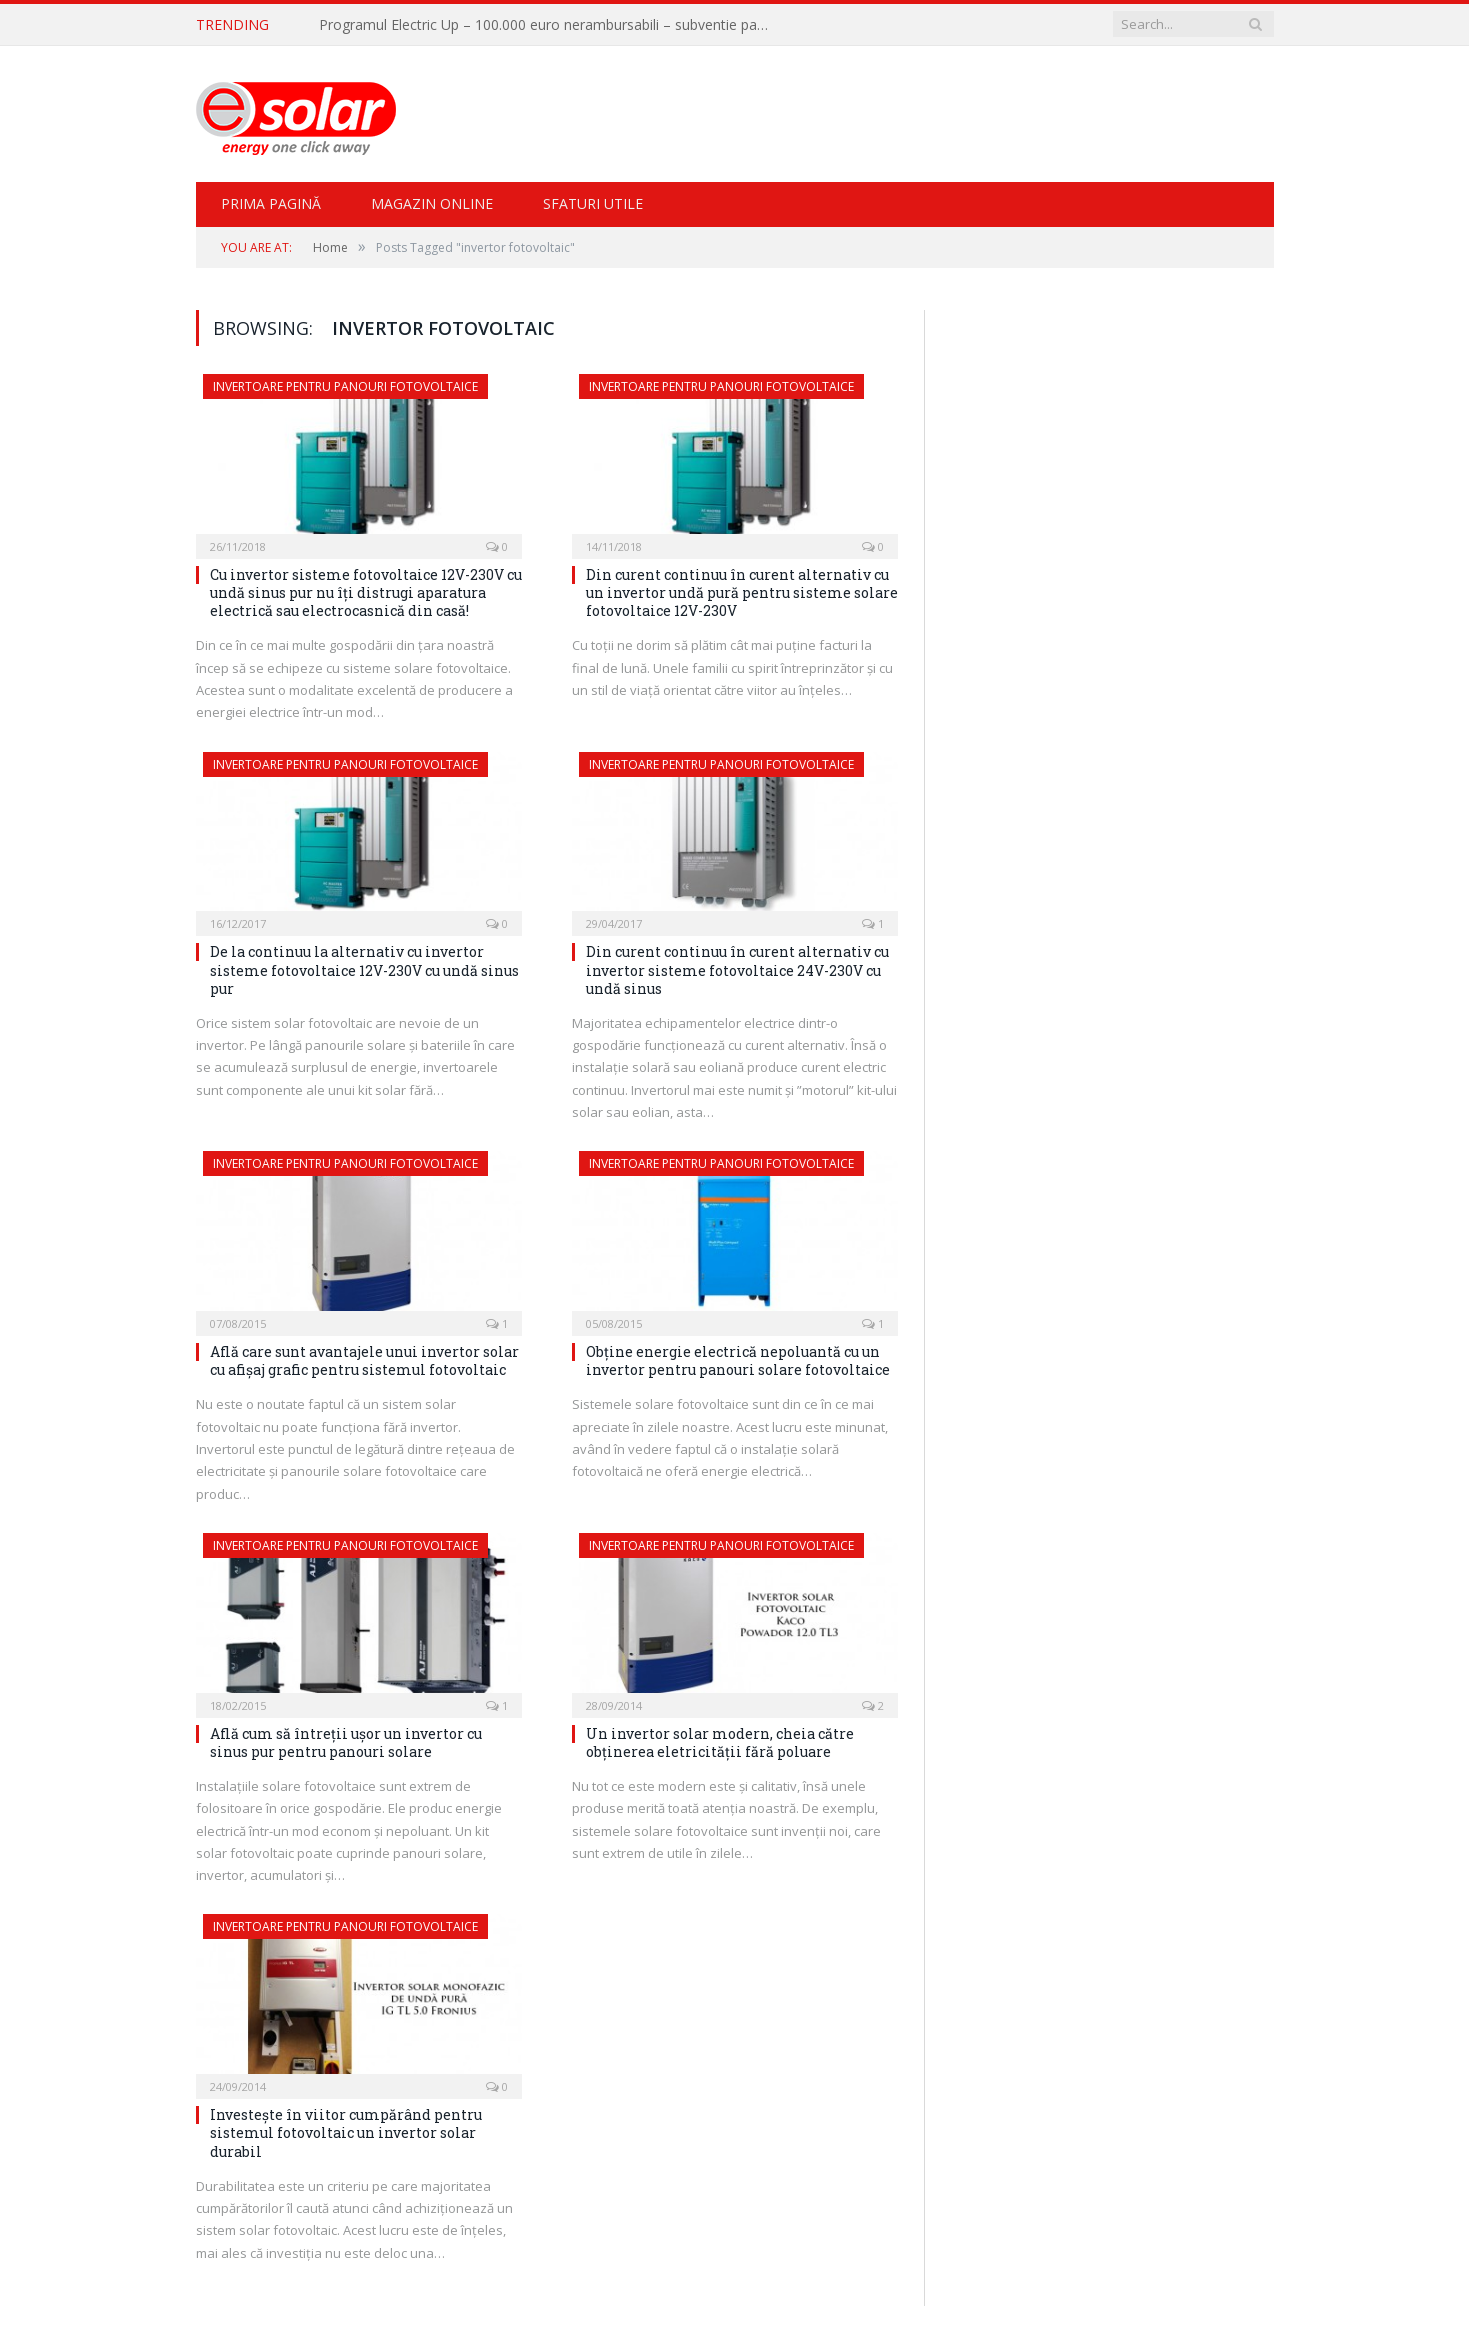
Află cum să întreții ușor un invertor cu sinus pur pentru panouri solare (346, 1741)
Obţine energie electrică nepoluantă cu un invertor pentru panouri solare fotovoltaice (738, 1359)
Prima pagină (271, 202)
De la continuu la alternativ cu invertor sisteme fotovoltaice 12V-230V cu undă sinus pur (364, 968)
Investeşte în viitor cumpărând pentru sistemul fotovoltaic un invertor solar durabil (346, 2131)
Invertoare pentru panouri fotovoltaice (345, 385)
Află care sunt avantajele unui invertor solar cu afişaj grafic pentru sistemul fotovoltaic (364, 1359)
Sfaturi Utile (593, 202)
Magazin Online (432, 202)
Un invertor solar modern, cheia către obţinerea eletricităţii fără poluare (720, 1741)
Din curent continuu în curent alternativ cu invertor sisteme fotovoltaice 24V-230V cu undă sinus (737, 968)
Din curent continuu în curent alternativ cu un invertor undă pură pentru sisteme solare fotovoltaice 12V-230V (742, 591)
